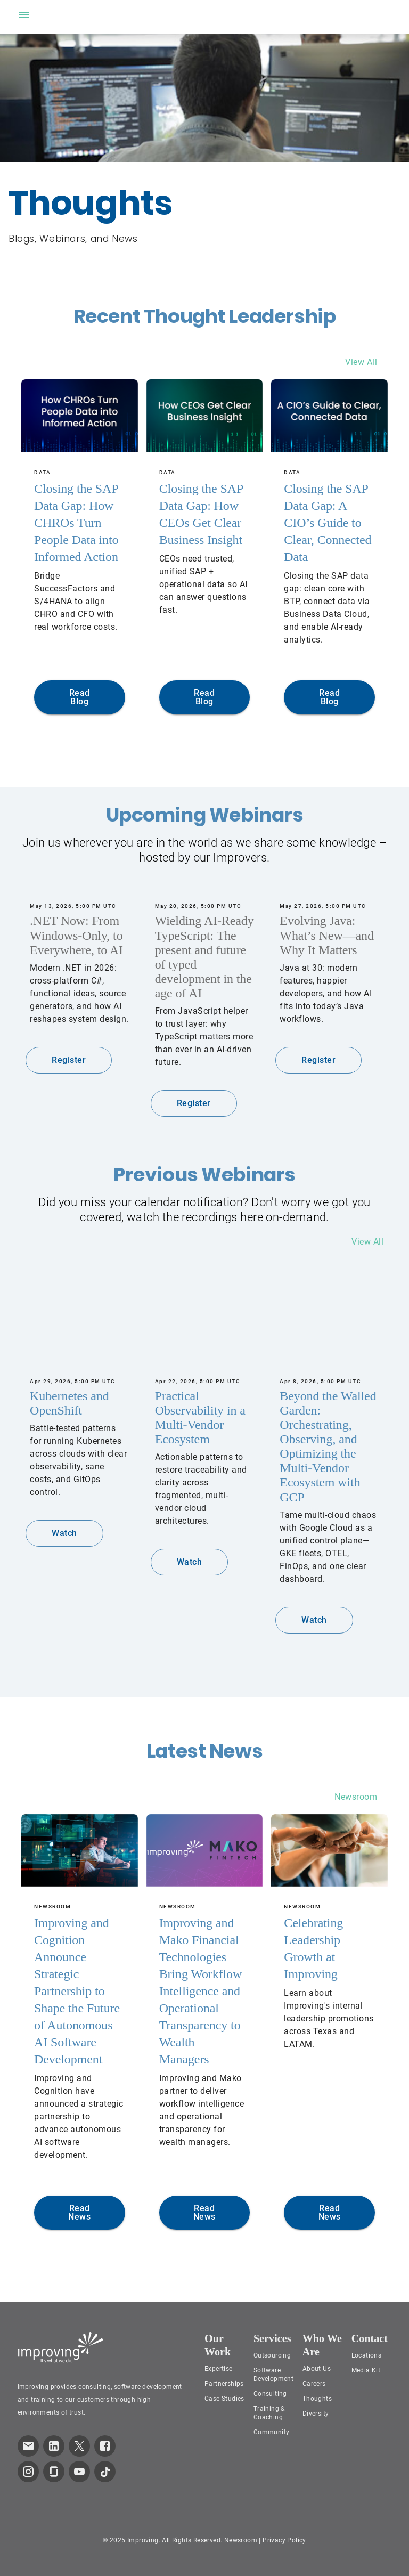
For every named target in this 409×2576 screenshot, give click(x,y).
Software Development (273, 2375)
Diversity (315, 2413)
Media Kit (366, 2370)
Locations (366, 2355)
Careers (314, 2383)
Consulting (270, 2394)
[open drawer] (24, 15)
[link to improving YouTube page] (79, 2471)
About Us (316, 2368)
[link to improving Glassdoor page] (53, 2471)
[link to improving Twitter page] (79, 2446)
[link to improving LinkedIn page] (53, 2446)
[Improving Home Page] (60, 2347)
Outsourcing (272, 2355)
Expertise (218, 2368)
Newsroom (355, 1797)
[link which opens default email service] (28, 2446)
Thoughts (317, 2398)
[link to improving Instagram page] (28, 2471)
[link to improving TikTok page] (105, 2471)
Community (271, 2432)
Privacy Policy (284, 2540)
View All (361, 362)
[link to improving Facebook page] (105, 2446)
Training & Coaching (269, 2413)
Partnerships (224, 2383)
